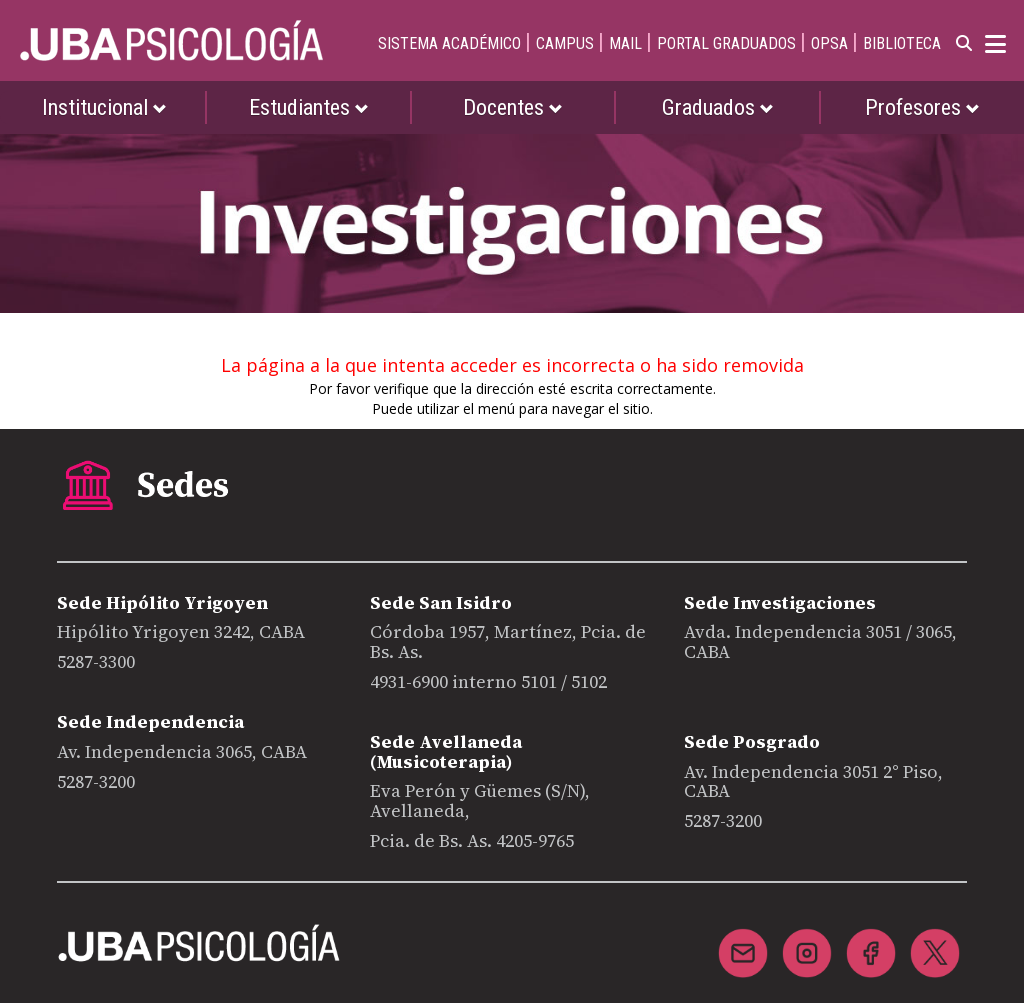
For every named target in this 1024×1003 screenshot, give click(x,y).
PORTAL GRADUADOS (726, 43)
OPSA (829, 43)
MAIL (625, 43)
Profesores (922, 107)
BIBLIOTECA (902, 43)
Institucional (104, 107)
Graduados (718, 107)
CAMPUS (565, 43)
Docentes (513, 107)
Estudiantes (309, 107)
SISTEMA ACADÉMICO (449, 43)
